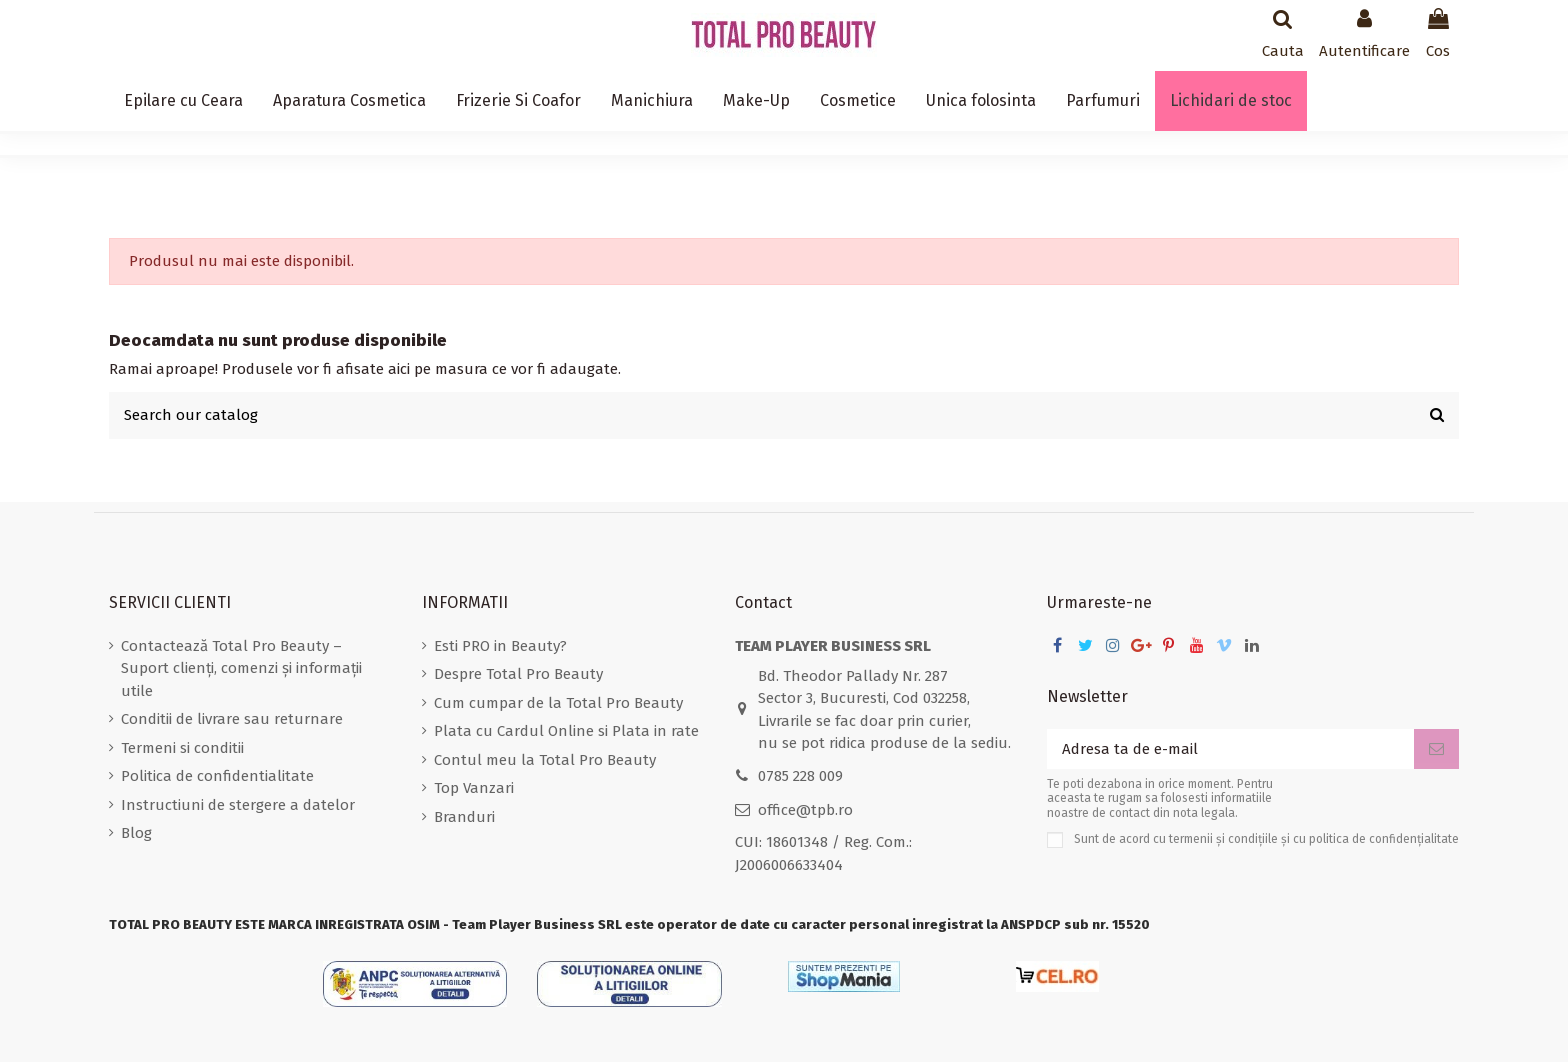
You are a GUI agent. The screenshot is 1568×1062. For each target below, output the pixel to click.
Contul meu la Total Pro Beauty (545, 760)
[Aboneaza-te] (1436, 749)
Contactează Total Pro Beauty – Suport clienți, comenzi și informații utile (241, 668)
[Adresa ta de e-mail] (1230, 749)
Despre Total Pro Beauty (518, 674)
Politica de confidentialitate (217, 776)
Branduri (464, 817)
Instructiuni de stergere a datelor (238, 805)
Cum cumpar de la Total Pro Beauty (558, 703)
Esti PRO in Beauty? (500, 646)
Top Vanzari (474, 788)
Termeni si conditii (182, 748)
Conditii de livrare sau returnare (232, 719)
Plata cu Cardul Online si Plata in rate (566, 731)
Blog (136, 833)
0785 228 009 (800, 776)
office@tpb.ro (805, 810)
